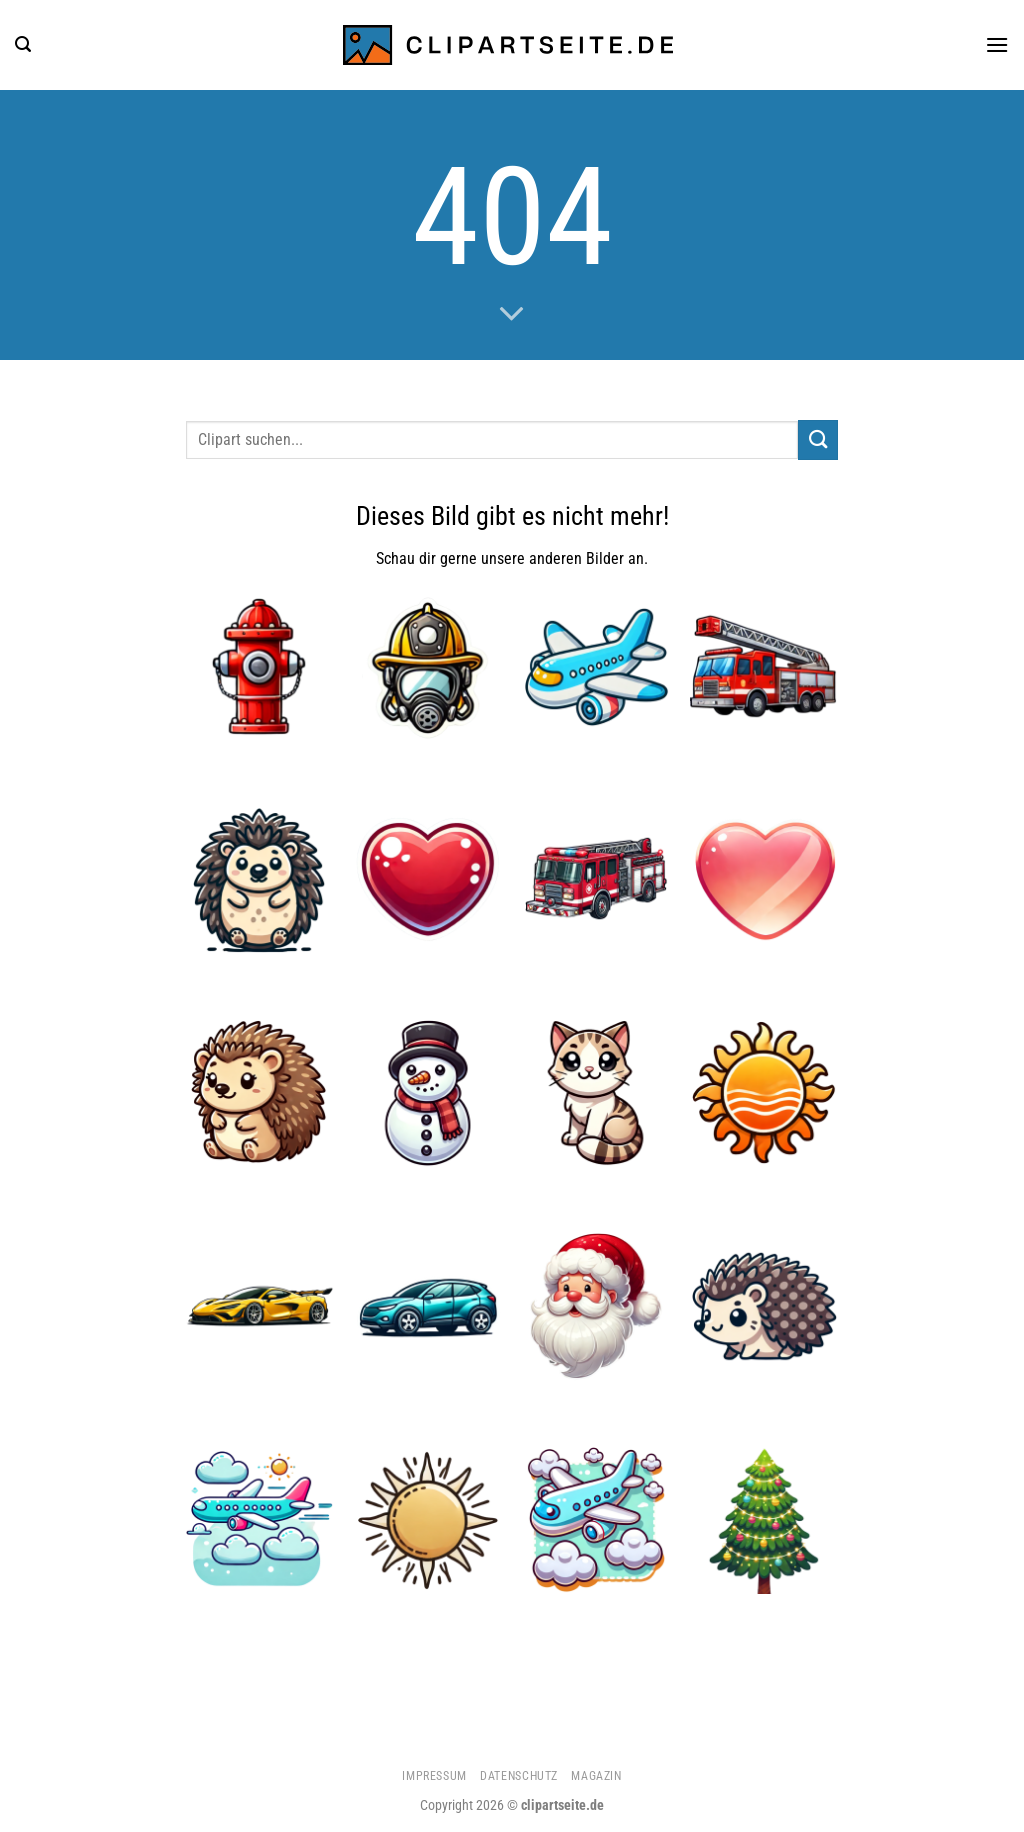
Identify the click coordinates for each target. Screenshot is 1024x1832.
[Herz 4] (428, 879)
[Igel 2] (764, 1306)
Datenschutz (519, 1776)
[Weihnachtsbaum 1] (764, 1520)
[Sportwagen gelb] (259, 1306)
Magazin (596, 1776)
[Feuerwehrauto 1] (596, 879)
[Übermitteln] (818, 439)
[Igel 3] (259, 879)
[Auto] (428, 1306)
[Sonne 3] (428, 1520)
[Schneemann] (428, 1093)
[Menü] (997, 44)
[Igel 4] (259, 1093)
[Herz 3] (764, 879)
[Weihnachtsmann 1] (596, 1306)
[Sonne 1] (764, 1093)
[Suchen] (23, 44)
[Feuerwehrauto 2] (764, 666)
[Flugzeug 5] (596, 1520)
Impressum (434, 1776)
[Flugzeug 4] (259, 1520)
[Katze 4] (596, 1093)
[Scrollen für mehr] (512, 315)
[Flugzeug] (596, 666)
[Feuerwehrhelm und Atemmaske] (428, 666)
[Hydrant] (259, 666)
